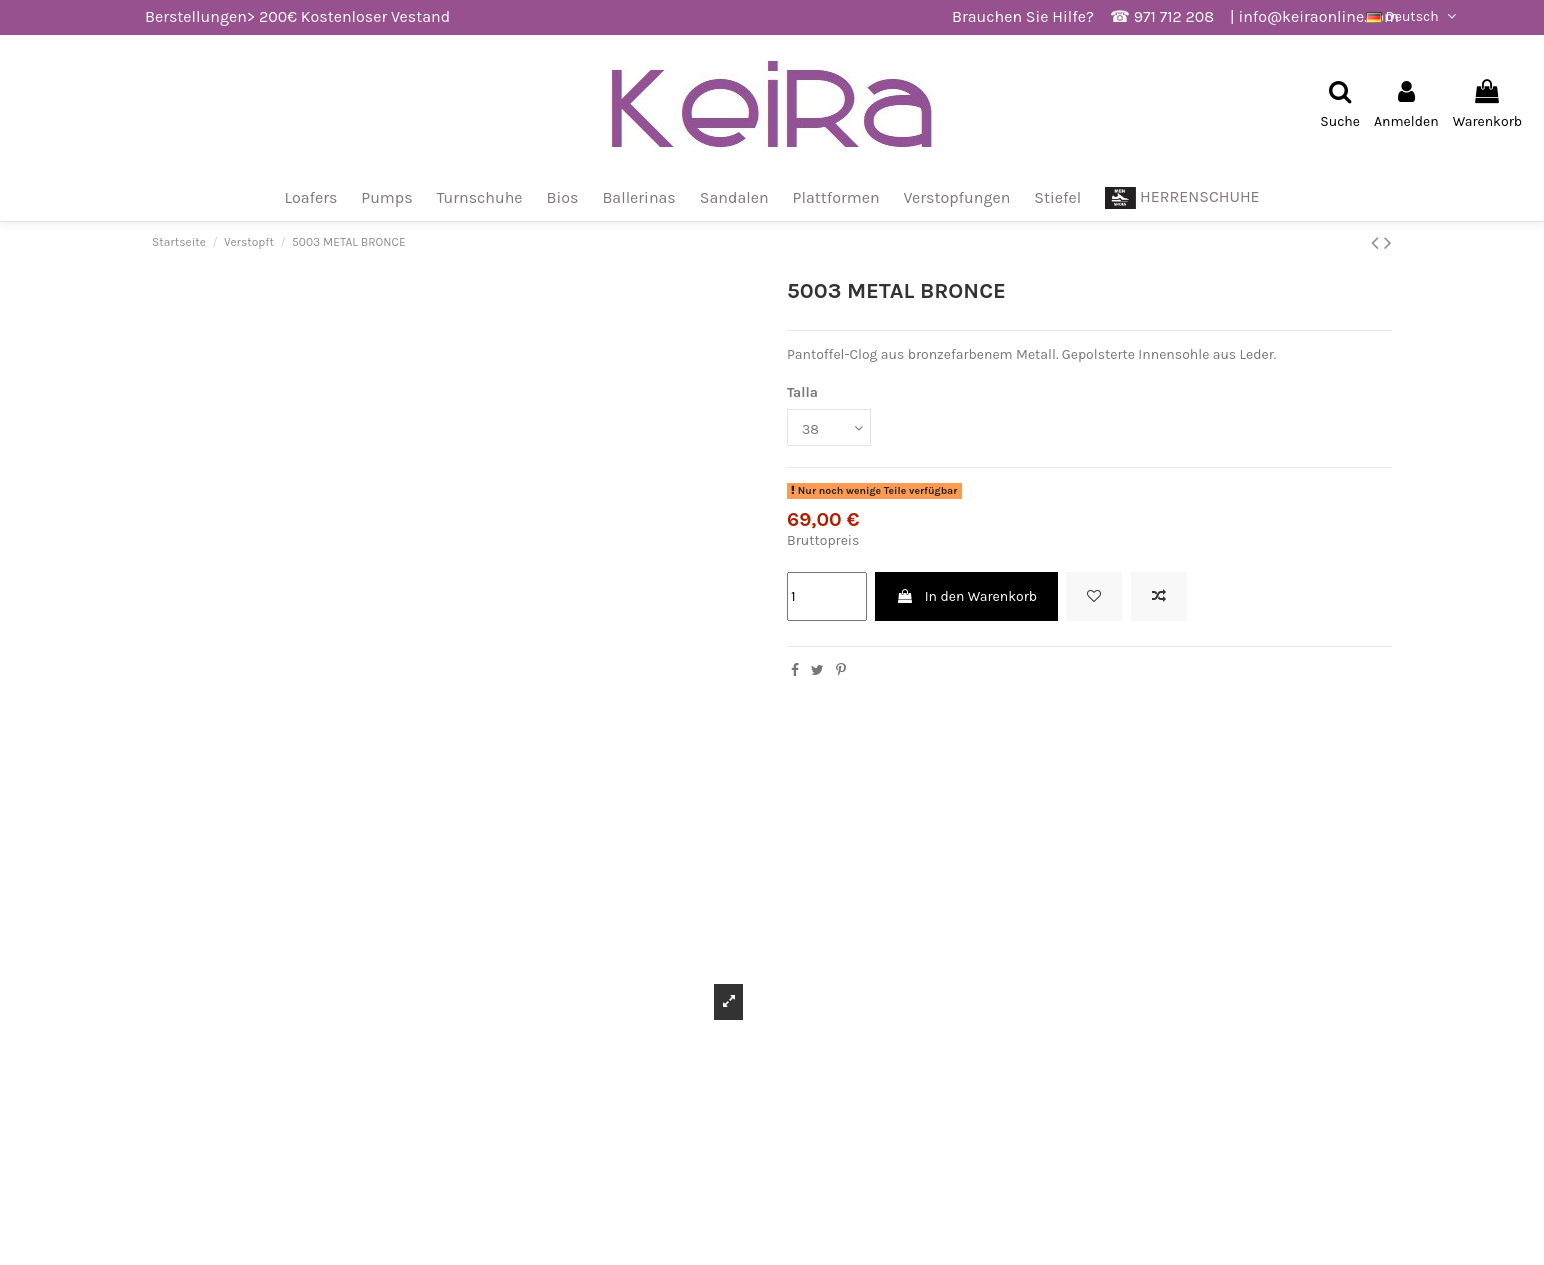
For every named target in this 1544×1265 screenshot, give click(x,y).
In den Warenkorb (966, 596)
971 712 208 (1174, 16)
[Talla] (829, 427)
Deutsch (1413, 16)
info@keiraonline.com (1318, 16)
